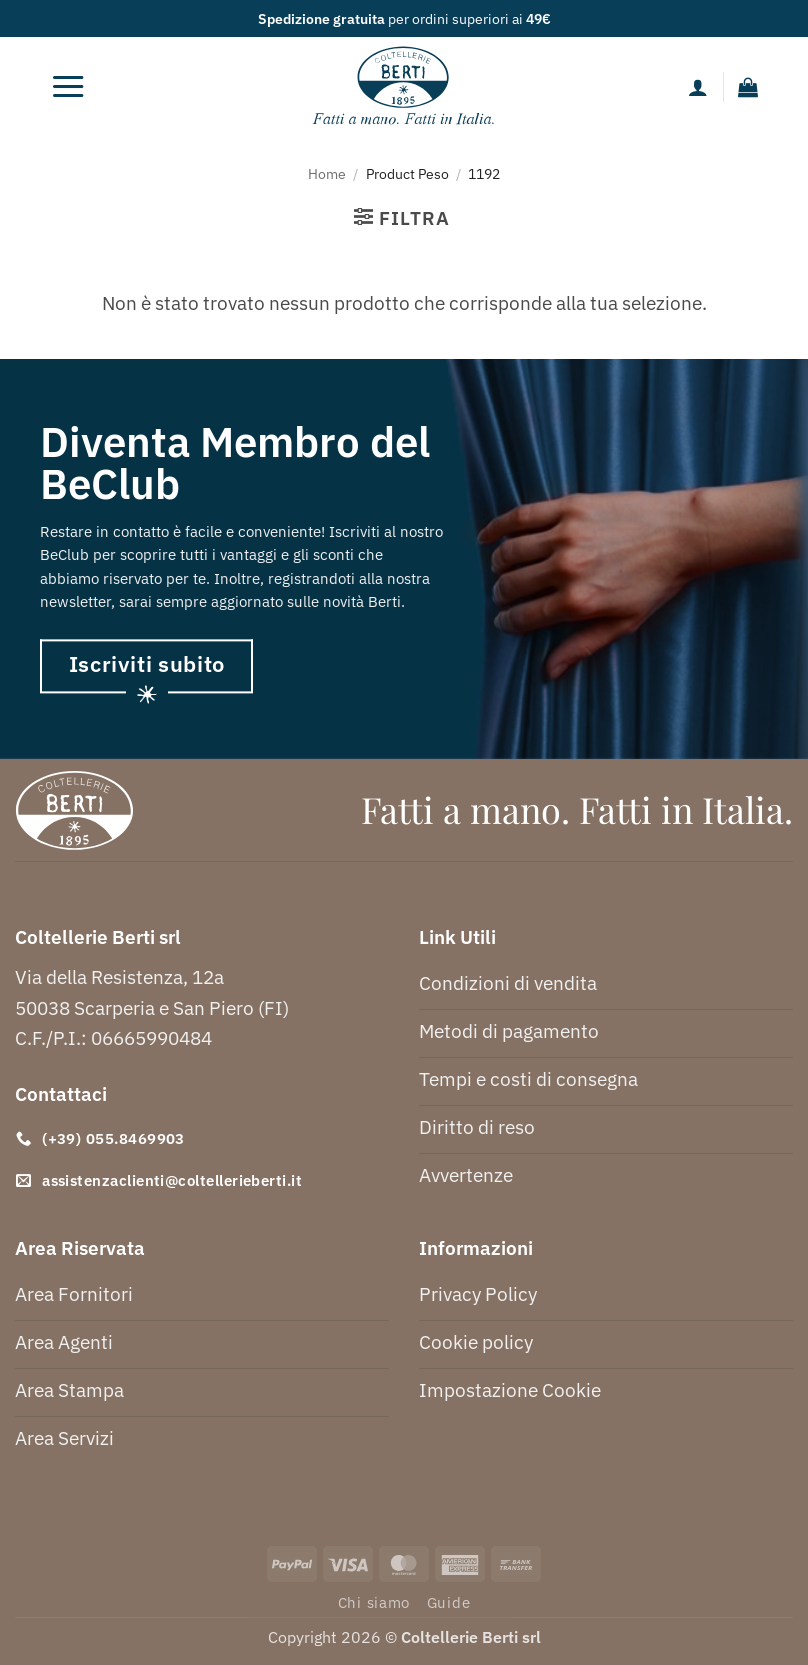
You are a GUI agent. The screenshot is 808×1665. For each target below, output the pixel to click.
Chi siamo (374, 1602)
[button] (68, 87)
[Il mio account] (698, 87)
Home (327, 173)
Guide (449, 1602)
